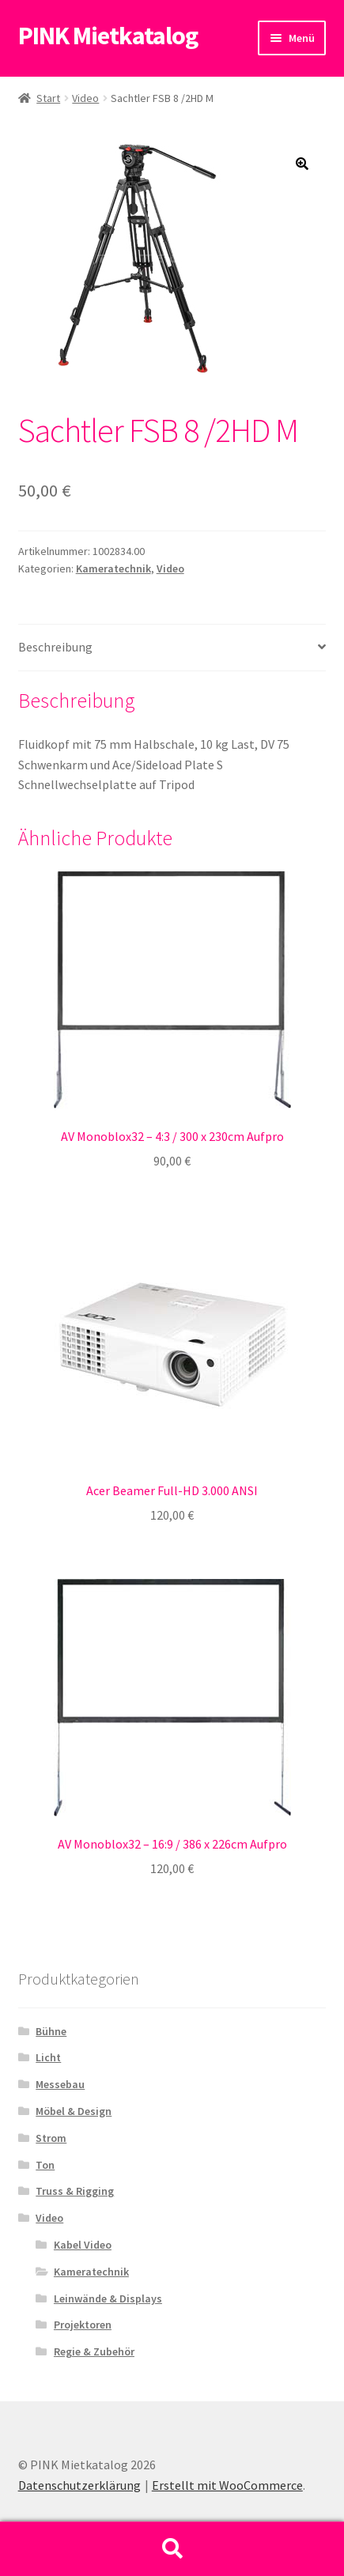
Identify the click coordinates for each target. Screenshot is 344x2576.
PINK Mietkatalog (108, 35)
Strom (51, 2138)
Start (48, 98)
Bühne (51, 2031)
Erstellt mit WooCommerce (227, 2485)
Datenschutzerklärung (79, 2485)
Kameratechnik (113, 568)
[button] (302, 163)
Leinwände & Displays (108, 2298)
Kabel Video (83, 2245)
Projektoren (83, 2324)
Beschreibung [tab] (55, 647)
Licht (48, 2057)
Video (85, 98)
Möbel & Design (74, 2111)
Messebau (60, 2084)
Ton (45, 2165)
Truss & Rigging (75, 2191)
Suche (172, 2549)
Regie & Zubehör (94, 2351)
